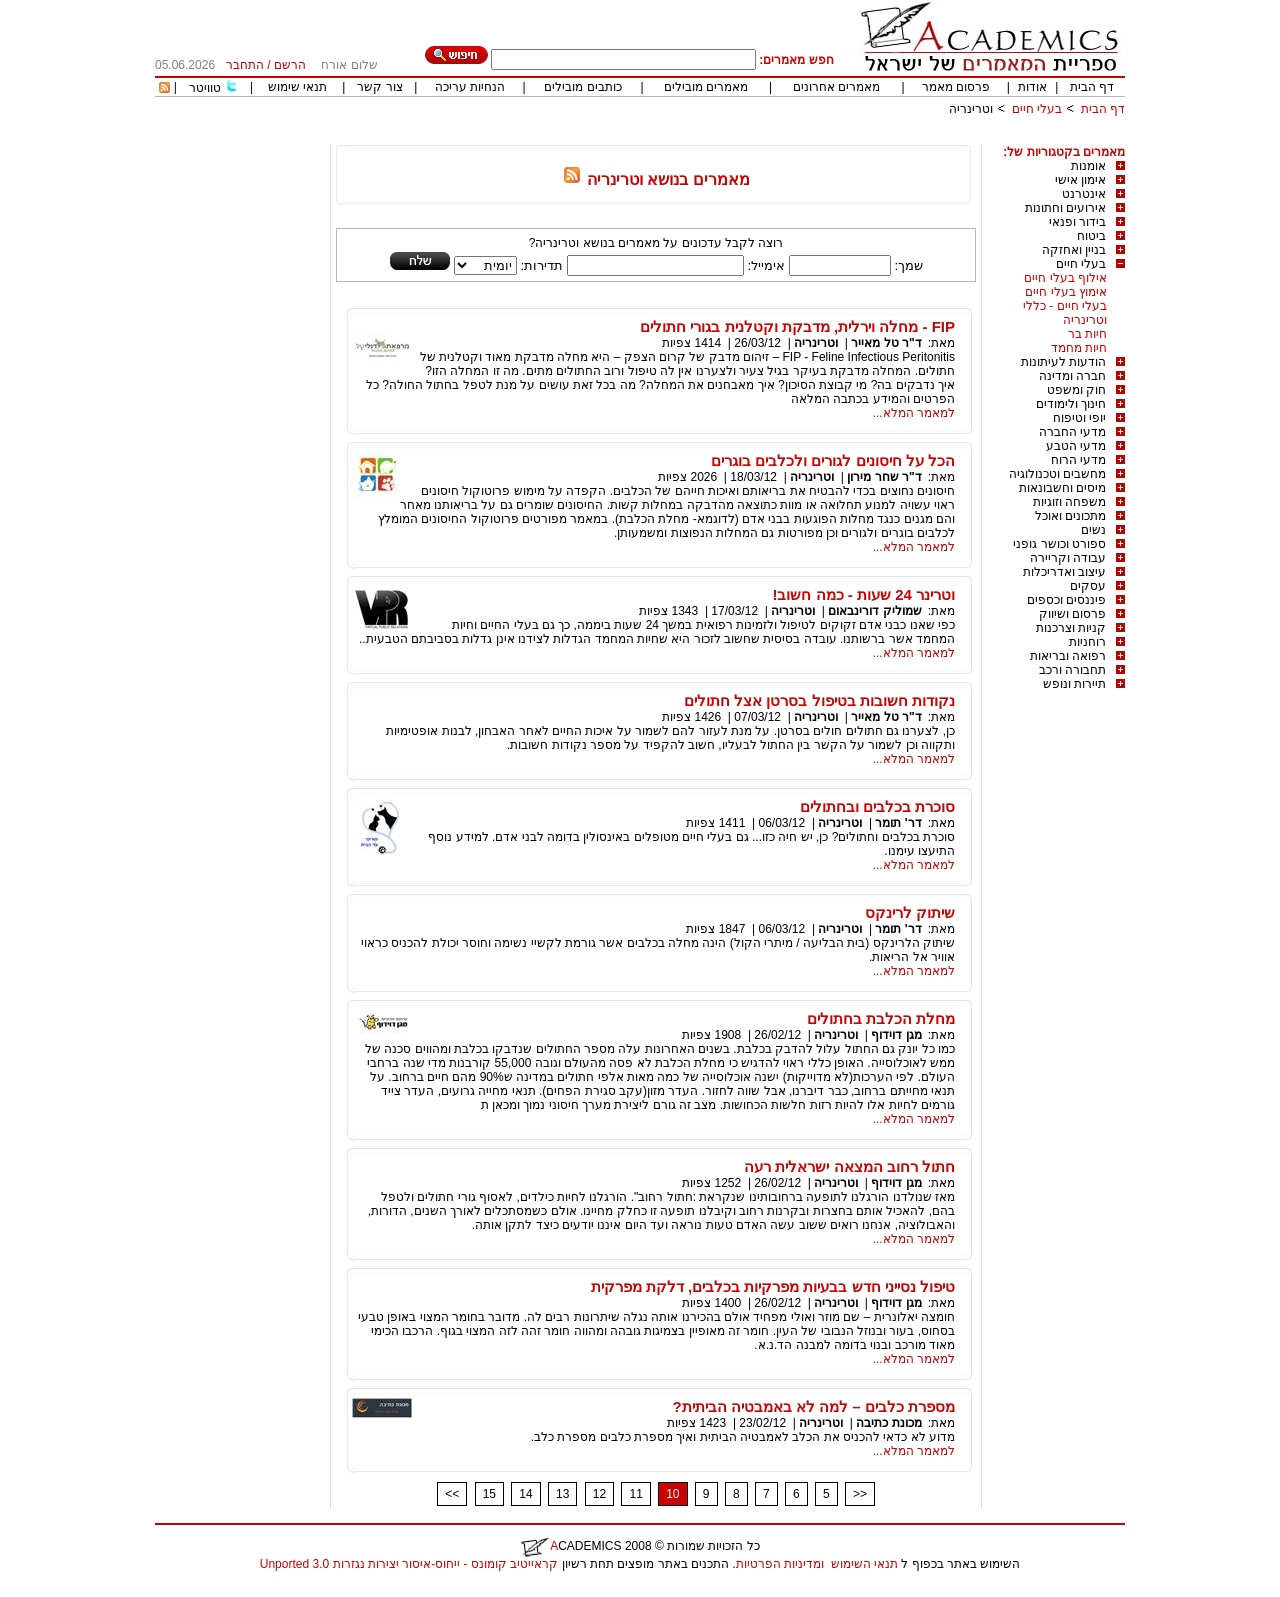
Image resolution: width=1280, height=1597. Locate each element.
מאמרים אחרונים (836, 87)
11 (635, 1494)
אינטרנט (1084, 194)
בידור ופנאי (1077, 222)
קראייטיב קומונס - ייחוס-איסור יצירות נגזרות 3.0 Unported (409, 1564)
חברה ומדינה (1072, 376)
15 (489, 1494)
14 (525, 1494)
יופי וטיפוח (1079, 418)
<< (452, 1494)
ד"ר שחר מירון (884, 477)
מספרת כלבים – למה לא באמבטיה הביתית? (813, 1406)
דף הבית (1092, 87)
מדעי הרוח (1078, 460)
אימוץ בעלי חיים (1066, 292)
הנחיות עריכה (470, 87)
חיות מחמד (1079, 348)
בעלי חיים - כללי (1065, 306)
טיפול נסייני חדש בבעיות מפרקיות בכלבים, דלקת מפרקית (773, 1286)
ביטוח (1091, 236)
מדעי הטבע (1076, 446)
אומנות (1088, 166)
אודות (1032, 87)
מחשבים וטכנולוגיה (1057, 474)
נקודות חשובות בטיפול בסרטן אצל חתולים (819, 700)
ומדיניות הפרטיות (780, 1564)
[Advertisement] (761, 137)
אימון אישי (1080, 180)
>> (860, 1494)
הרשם (290, 65)
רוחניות (1087, 642)
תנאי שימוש (297, 87)
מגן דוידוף (896, 1035)
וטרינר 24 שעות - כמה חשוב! (863, 594)
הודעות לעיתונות (1063, 362)
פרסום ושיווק (1072, 614)
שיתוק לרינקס (910, 912)
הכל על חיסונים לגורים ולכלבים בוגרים (833, 460)
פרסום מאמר (956, 87)
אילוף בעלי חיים (1065, 278)
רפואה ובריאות (1068, 656)
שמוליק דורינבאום (874, 611)
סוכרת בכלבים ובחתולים (877, 806)
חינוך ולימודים (1071, 404)
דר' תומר (898, 823)
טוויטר (205, 88)
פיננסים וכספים (1066, 600)
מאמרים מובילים (706, 87)
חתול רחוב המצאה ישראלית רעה (849, 1166)
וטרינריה (971, 109)
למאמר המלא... (914, 413)
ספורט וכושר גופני (1059, 544)
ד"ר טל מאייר (886, 343)
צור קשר (379, 87)
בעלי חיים (1037, 109)
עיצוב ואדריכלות (1064, 572)
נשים (1093, 530)
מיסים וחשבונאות (1062, 488)
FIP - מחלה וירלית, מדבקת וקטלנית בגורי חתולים (797, 326)
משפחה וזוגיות (1069, 502)
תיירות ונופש (1074, 684)
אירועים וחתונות (1065, 208)
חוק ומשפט (1076, 390)
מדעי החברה (1072, 432)
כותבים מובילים (582, 87)
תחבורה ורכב (1072, 670)
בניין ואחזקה (1074, 250)
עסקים (1088, 586)
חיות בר (1087, 334)
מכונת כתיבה (888, 1423)
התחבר (245, 65)
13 (562, 1494)
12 (599, 1494)
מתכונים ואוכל (1070, 516)
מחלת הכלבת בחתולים (881, 1018)
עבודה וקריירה (1068, 558)
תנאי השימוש (864, 1564)
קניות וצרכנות (1071, 628)
